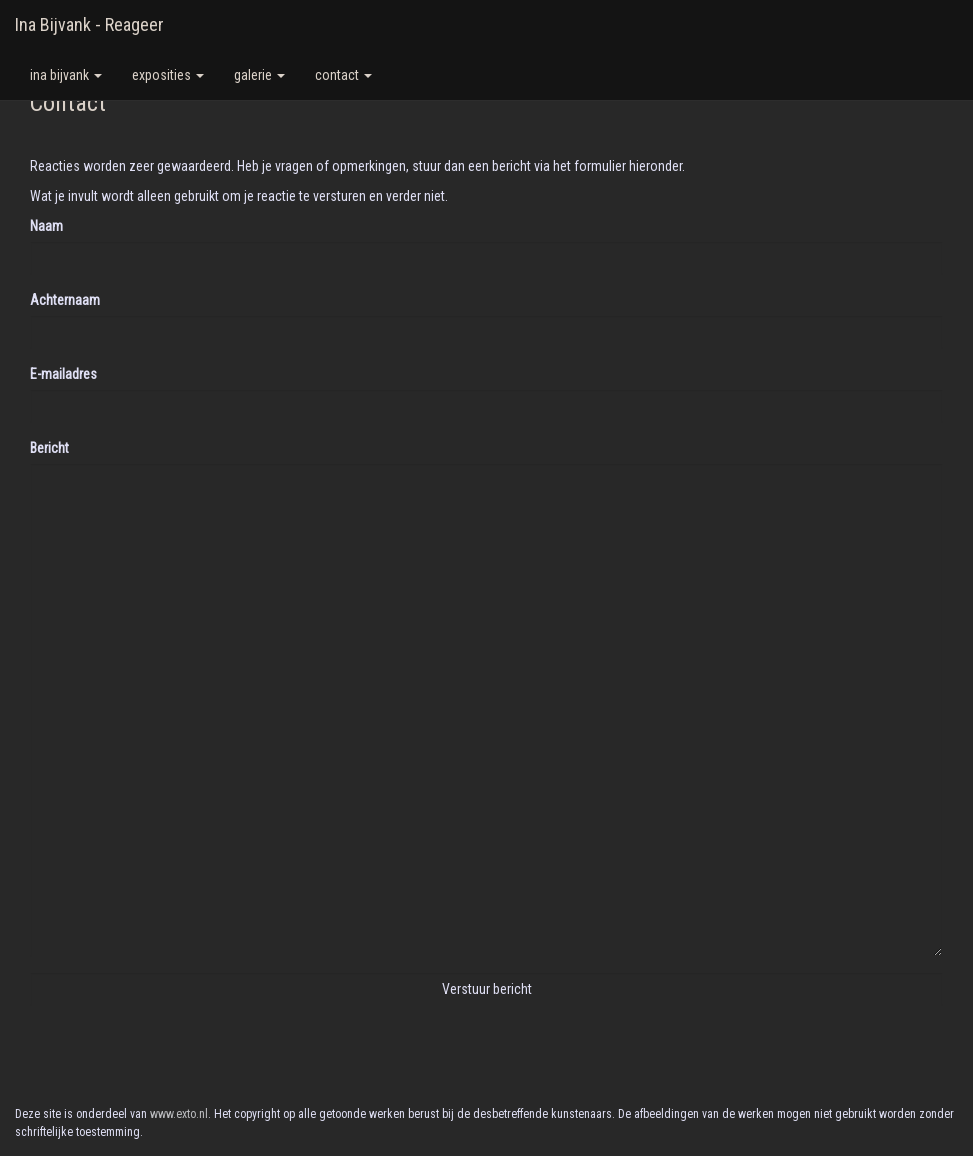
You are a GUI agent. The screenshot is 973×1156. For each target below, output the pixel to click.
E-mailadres (63, 374)
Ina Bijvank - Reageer (89, 24)
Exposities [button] (168, 75)
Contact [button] (343, 75)
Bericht (49, 448)
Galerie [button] (259, 75)
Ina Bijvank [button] (66, 75)
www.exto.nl (179, 1114)
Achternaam (65, 300)
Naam (46, 226)
